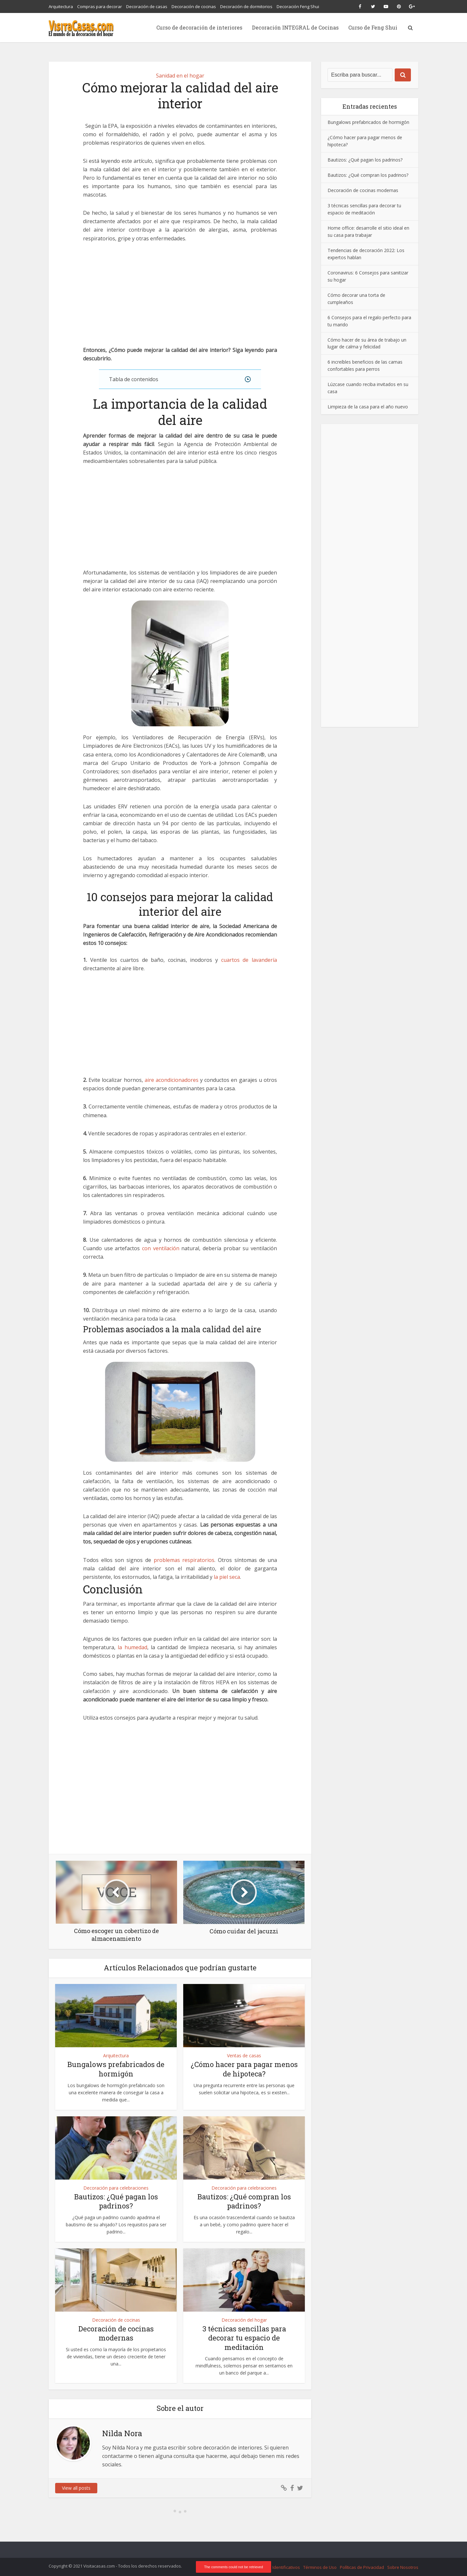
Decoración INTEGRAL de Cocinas (295, 27)
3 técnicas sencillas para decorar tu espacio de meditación (244, 2338)
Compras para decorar (99, 6)
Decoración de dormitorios (246, 6)
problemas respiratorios (184, 1560)
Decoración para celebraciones (116, 2188)
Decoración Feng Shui (298, 6)
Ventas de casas (244, 2055)
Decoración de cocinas (194, 6)
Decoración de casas (146, 6)
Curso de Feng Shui (372, 27)
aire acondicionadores (171, 1079)
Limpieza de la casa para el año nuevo (368, 407)
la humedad (132, 1647)
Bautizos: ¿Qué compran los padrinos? (244, 2201)
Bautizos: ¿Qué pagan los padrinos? (116, 2201)
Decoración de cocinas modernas (116, 2333)
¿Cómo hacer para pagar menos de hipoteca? (244, 2069)
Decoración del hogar (244, 2320)
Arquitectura (61, 6)
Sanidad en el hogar (180, 75)
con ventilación (160, 1248)
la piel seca (227, 1576)
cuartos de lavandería (249, 959)
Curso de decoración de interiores (199, 27)
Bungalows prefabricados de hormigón (115, 2069)
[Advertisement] (180, 297)
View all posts (76, 2488)
